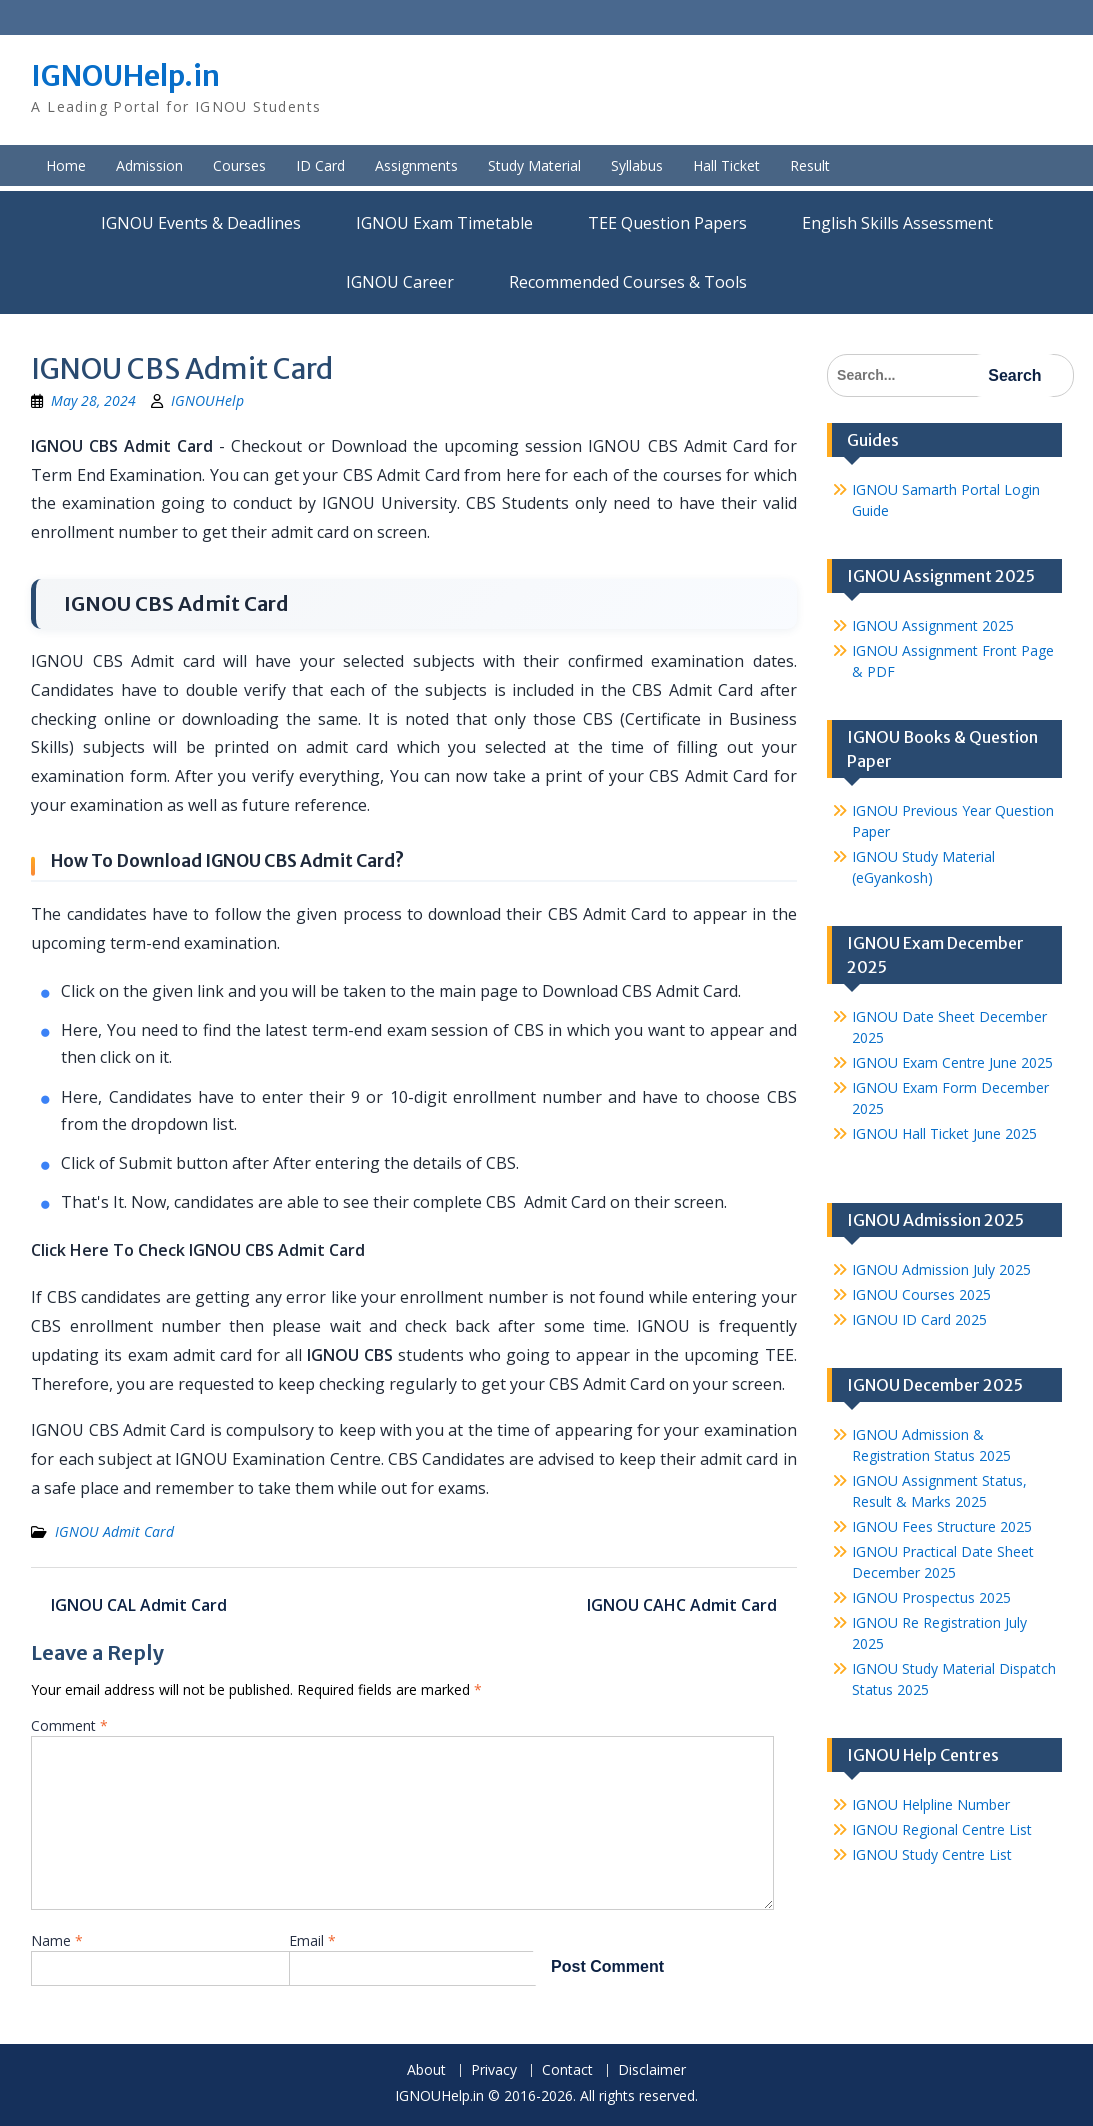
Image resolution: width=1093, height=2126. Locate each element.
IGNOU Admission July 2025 (941, 1269)
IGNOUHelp (207, 400)
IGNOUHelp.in (125, 76)
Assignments (416, 165)
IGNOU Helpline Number (931, 1804)
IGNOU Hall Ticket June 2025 (944, 1133)
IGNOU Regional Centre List (942, 1829)
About (426, 2070)
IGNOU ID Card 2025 (919, 1319)
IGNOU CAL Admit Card (139, 1605)
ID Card (320, 165)
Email (312, 1940)
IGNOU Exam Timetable (444, 223)
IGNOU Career (400, 282)
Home (66, 165)
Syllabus (637, 165)
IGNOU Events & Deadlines (201, 223)
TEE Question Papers (667, 223)
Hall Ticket (726, 165)
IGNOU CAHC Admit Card (682, 1605)
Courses (239, 165)
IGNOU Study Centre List (932, 1854)
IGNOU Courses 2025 (921, 1294)
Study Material (534, 165)
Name (57, 1940)
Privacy (494, 2070)
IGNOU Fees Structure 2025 (942, 1526)
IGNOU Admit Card (114, 1531)
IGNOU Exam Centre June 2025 (952, 1062)
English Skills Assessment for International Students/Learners (897, 223)
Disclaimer (652, 2070)
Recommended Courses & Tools (628, 282)
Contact (567, 2070)
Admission (149, 165)
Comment (69, 1725)
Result (810, 165)
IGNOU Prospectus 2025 (931, 1597)
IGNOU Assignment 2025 (933, 625)
